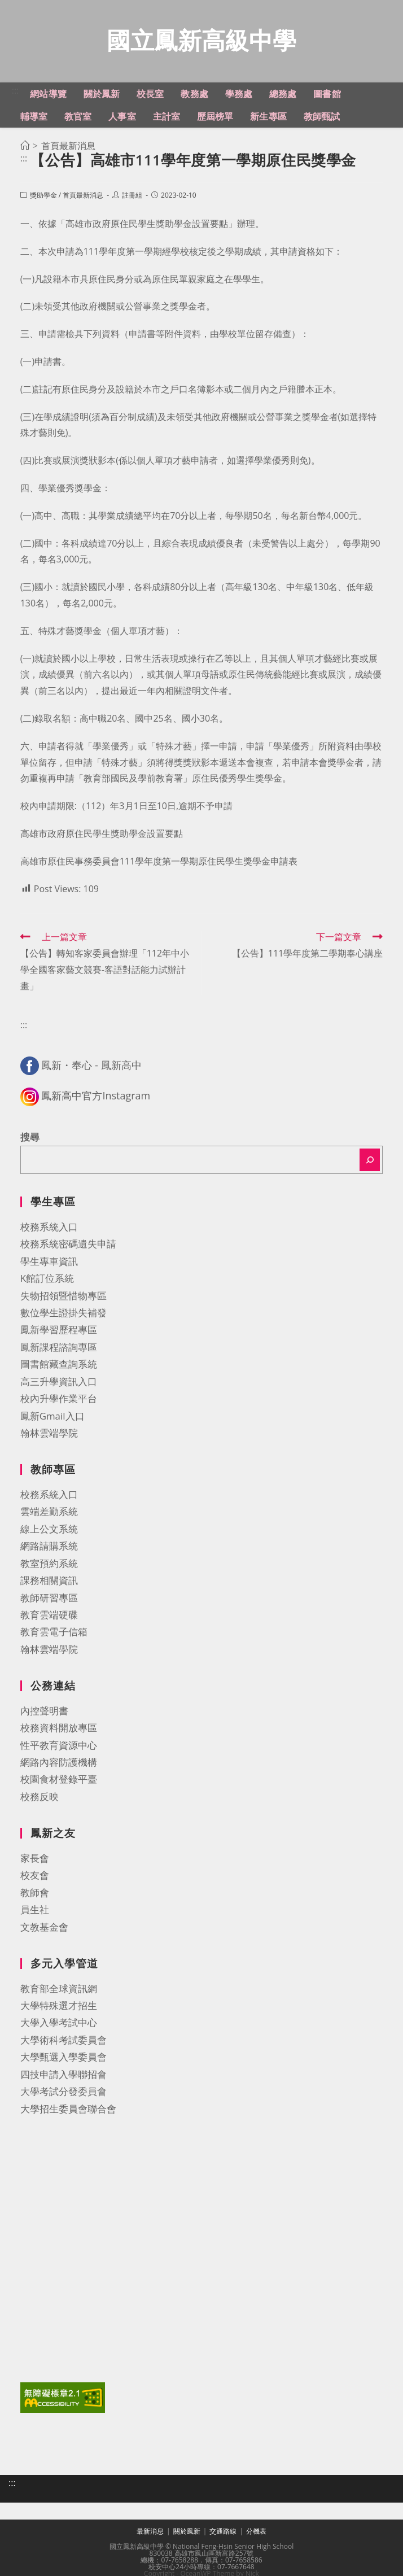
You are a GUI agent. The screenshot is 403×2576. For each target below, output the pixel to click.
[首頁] (24, 148)
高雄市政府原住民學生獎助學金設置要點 (101, 836)
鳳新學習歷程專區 (58, 1332)
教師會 (34, 1895)
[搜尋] (370, 1162)
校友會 (34, 1877)
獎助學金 (43, 198)
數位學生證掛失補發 (63, 1315)
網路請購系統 (49, 1548)
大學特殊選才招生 (58, 2008)
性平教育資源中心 (58, 1747)
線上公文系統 (49, 1531)
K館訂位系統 (47, 1280)
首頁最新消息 (83, 198)
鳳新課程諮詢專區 (58, 1349)
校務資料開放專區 (58, 1730)
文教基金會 (44, 1929)
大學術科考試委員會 (63, 2042)
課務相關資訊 (49, 1583)
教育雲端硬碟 (49, 1617)
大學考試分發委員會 (63, 2094)
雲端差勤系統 (49, 1514)
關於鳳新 (186, 2534)
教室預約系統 (49, 1566)
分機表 (256, 2534)
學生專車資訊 (49, 1264)
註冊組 (132, 198)
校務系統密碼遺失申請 (68, 1246)
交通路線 (222, 2534)
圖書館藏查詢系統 (58, 1366)
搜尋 (30, 1139)
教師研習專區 (49, 1600)
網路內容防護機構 (58, 1764)
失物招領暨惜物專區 (63, 1298)
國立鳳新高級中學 (201, 41)
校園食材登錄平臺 (58, 1781)
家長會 (34, 1860)
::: (15, 93)
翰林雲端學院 (49, 1435)
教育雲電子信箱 (53, 1634)
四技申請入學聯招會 (63, 2077)
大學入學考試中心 (58, 2025)
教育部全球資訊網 (58, 1991)
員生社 (34, 1912)
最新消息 (150, 2534)
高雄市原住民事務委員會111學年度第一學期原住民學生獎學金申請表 (158, 864)
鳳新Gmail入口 (52, 1418)
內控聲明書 (44, 1713)
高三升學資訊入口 (58, 1384)
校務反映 (39, 1799)
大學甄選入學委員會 (63, 2059)
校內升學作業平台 (58, 1401)
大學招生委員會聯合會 (68, 2111)
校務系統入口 (49, 1229)
